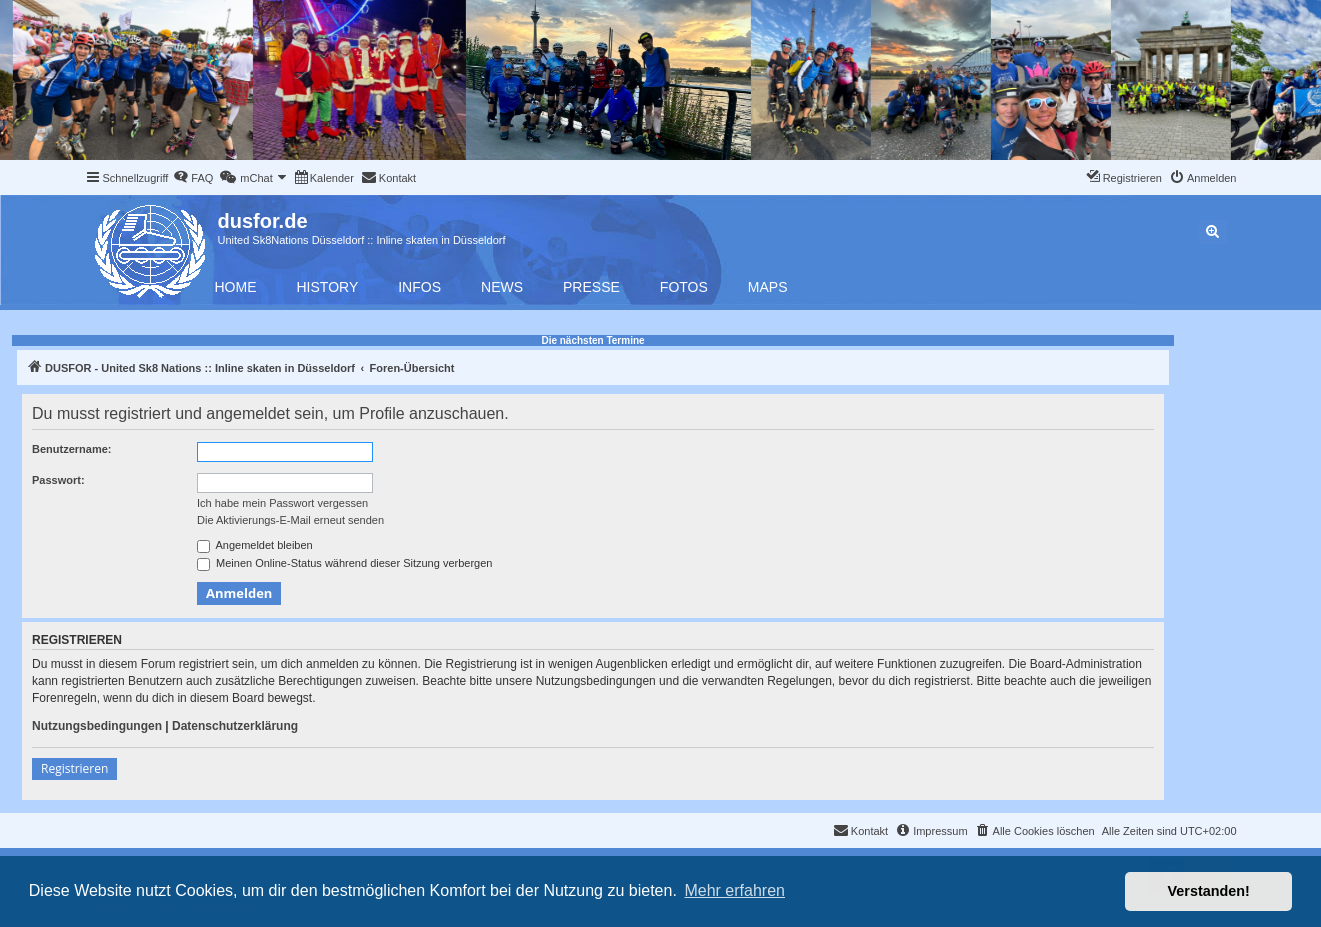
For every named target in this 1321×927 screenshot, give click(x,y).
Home (236, 287)
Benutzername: (71, 449)
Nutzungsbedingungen (97, 726)
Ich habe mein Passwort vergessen (282, 503)
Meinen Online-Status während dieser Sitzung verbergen (344, 564)
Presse (591, 287)
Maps (768, 287)
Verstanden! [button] (1209, 891)
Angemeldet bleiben (255, 546)
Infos (419, 287)
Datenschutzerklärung (235, 726)
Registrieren (74, 768)
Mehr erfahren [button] (734, 890)
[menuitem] (193, 178)
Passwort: (58, 480)
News (502, 287)
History (328, 287)
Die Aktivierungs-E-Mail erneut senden (290, 520)
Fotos (684, 287)
